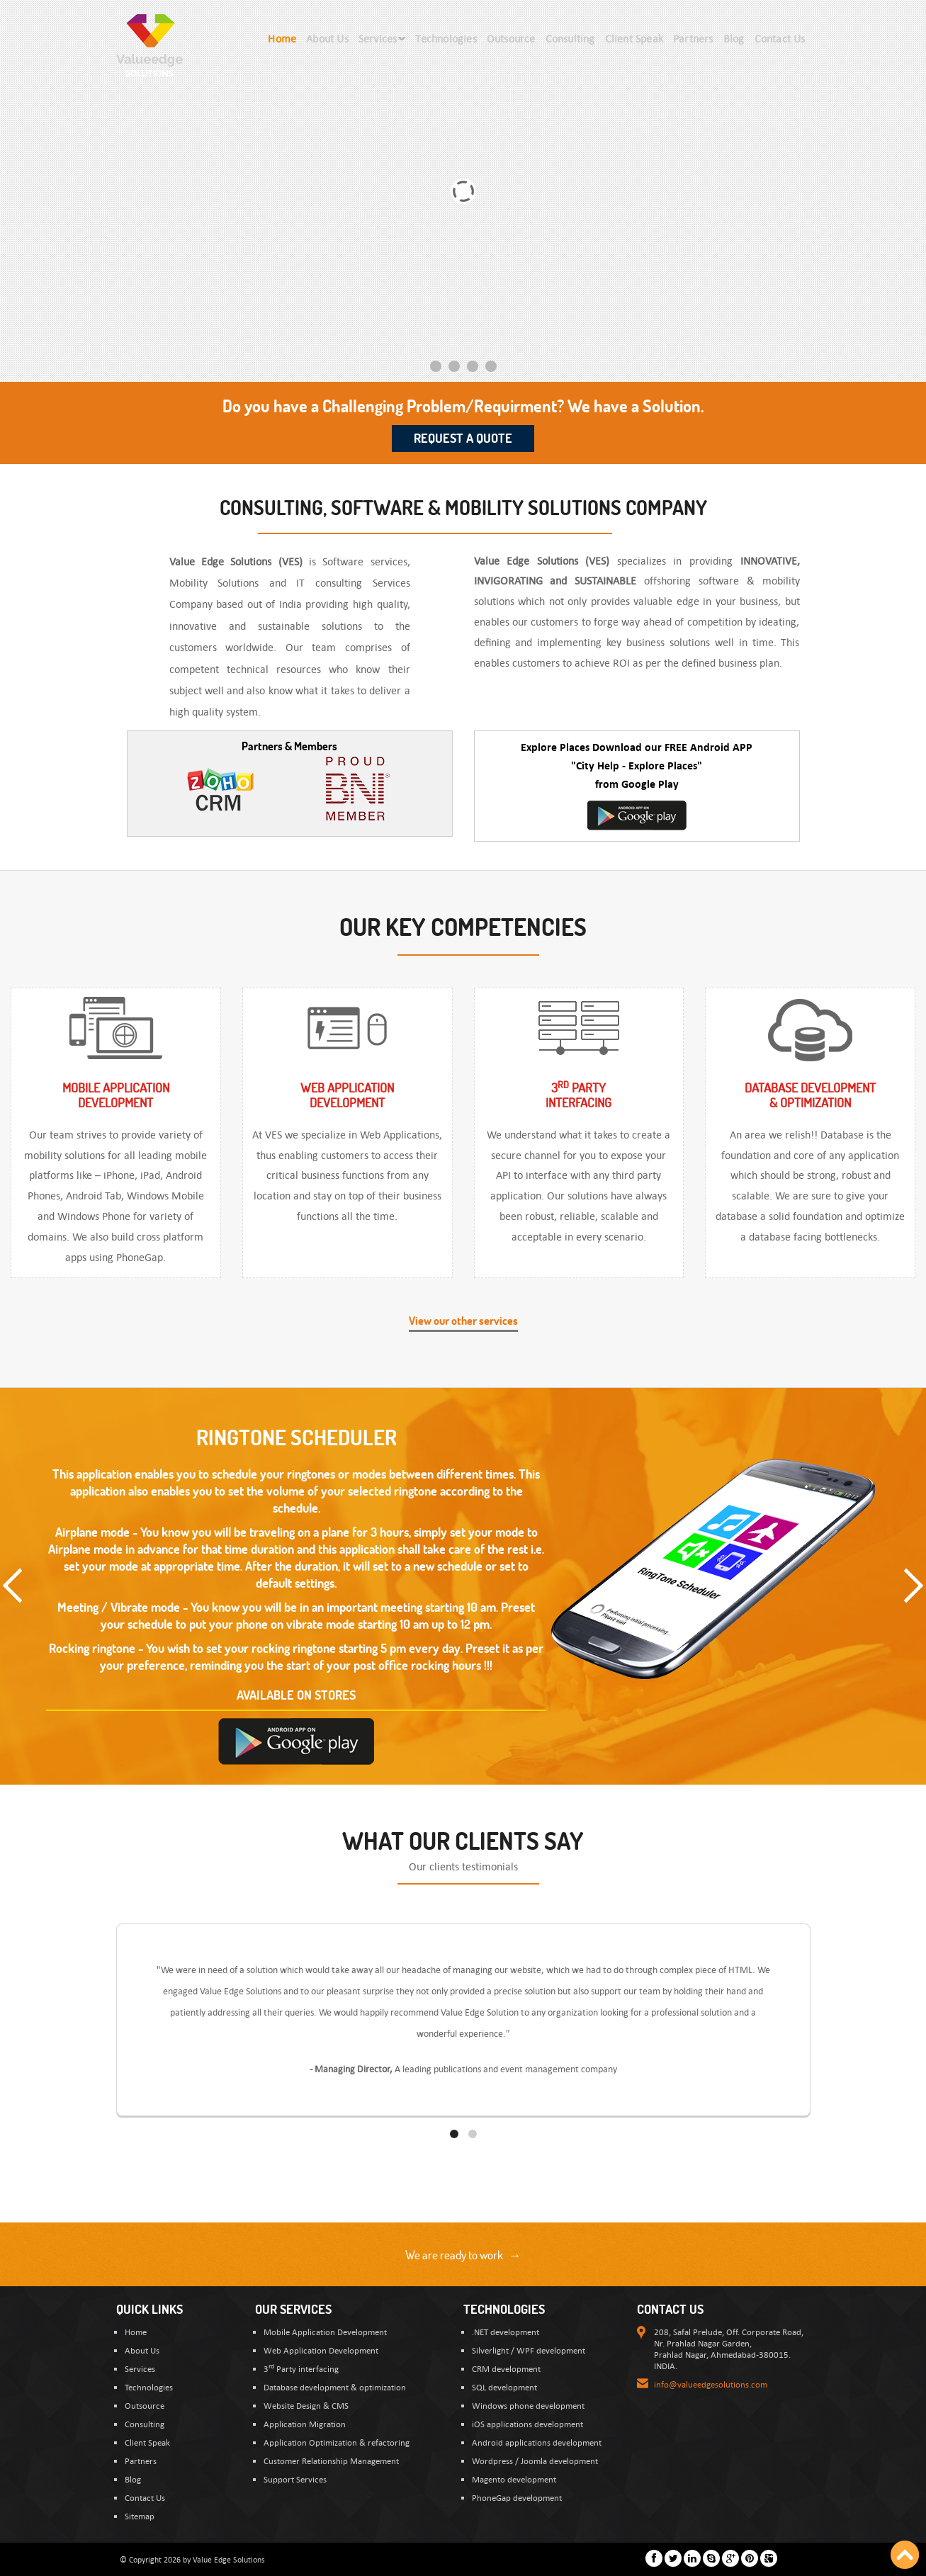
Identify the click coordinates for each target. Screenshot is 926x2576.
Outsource (144, 2405)
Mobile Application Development (325, 2331)
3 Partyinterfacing (578, 1095)
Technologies (149, 2387)
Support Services (295, 2479)
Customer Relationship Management (331, 2460)
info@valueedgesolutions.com (710, 2384)
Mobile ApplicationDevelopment (115, 1095)
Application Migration (305, 2423)
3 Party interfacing (301, 2368)
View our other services (463, 1321)
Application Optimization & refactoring (337, 2442)
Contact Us (145, 2497)
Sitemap (139, 2515)
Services (140, 2368)
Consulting (144, 2423)
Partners (141, 2460)
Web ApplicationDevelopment (347, 1095)
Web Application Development (321, 2350)
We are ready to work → (463, 2254)
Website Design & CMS (306, 2405)
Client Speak (147, 2442)
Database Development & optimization (810, 1095)
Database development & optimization (335, 2387)
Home (136, 2331)
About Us (142, 2350)
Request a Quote (463, 438)
